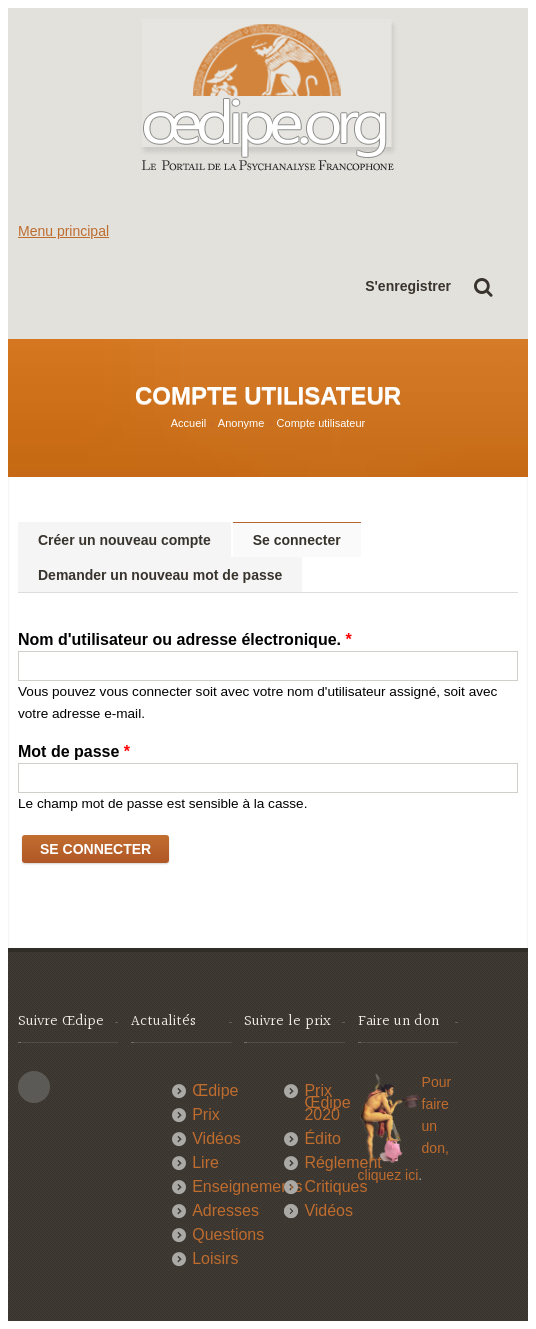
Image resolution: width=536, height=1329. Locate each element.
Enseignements (247, 1186)
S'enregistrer (408, 286)
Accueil (188, 423)
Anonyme (241, 423)
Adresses (225, 1210)
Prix (206, 1114)
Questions (228, 1234)
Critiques (335, 1186)
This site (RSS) (34, 1087)
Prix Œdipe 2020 (327, 1102)
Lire (205, 1162)
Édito (322, 1138)
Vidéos (216, 1138)
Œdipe (215, 1090)
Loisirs (215, 1258)
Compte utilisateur (321, 423)
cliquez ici (388, 1175)
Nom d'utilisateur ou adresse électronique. (185, 639)
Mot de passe (74, 751)
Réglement (342, 1162)
